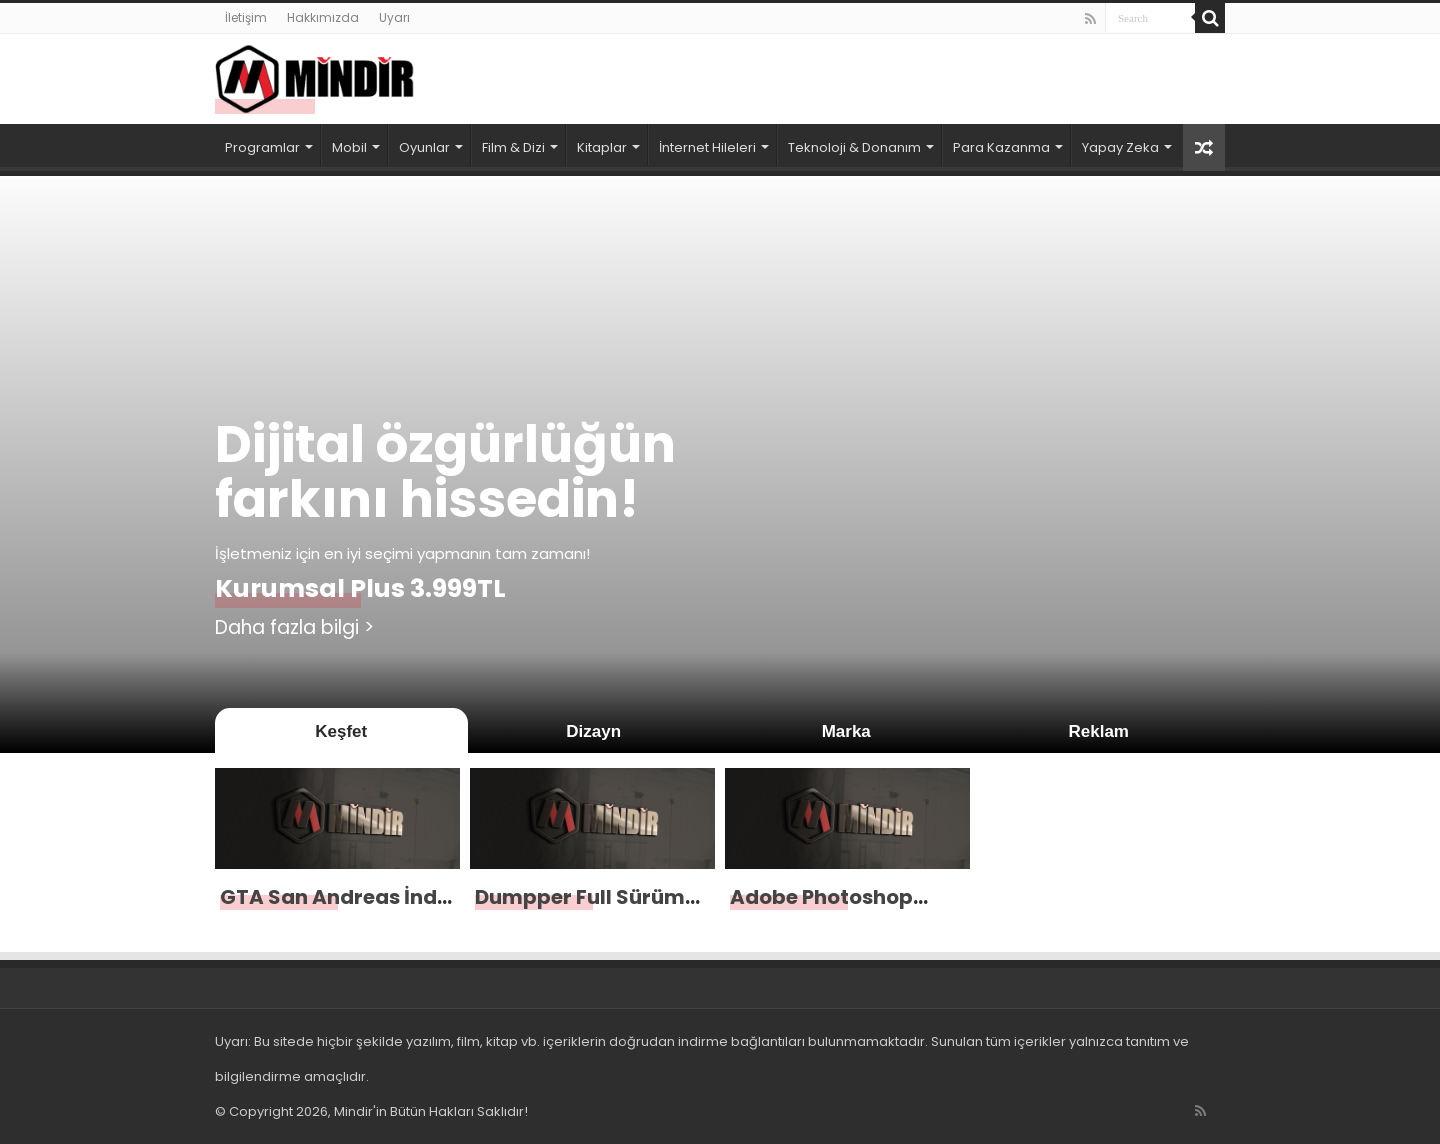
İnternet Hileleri (707, 147)
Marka (846, 731)
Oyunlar (424, 147)
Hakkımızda (323, 17)
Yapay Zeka (1120, 147)
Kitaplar (602, 147)
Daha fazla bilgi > (294, 627)
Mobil (349, 147)
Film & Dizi (513, 147)
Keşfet (341, 731)
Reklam (1099, 731)
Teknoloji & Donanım (854, 147)
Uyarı (394, 17)
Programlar (262, 147)
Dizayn (593, 731)
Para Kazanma (1001, 147)
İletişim (246, 17)
